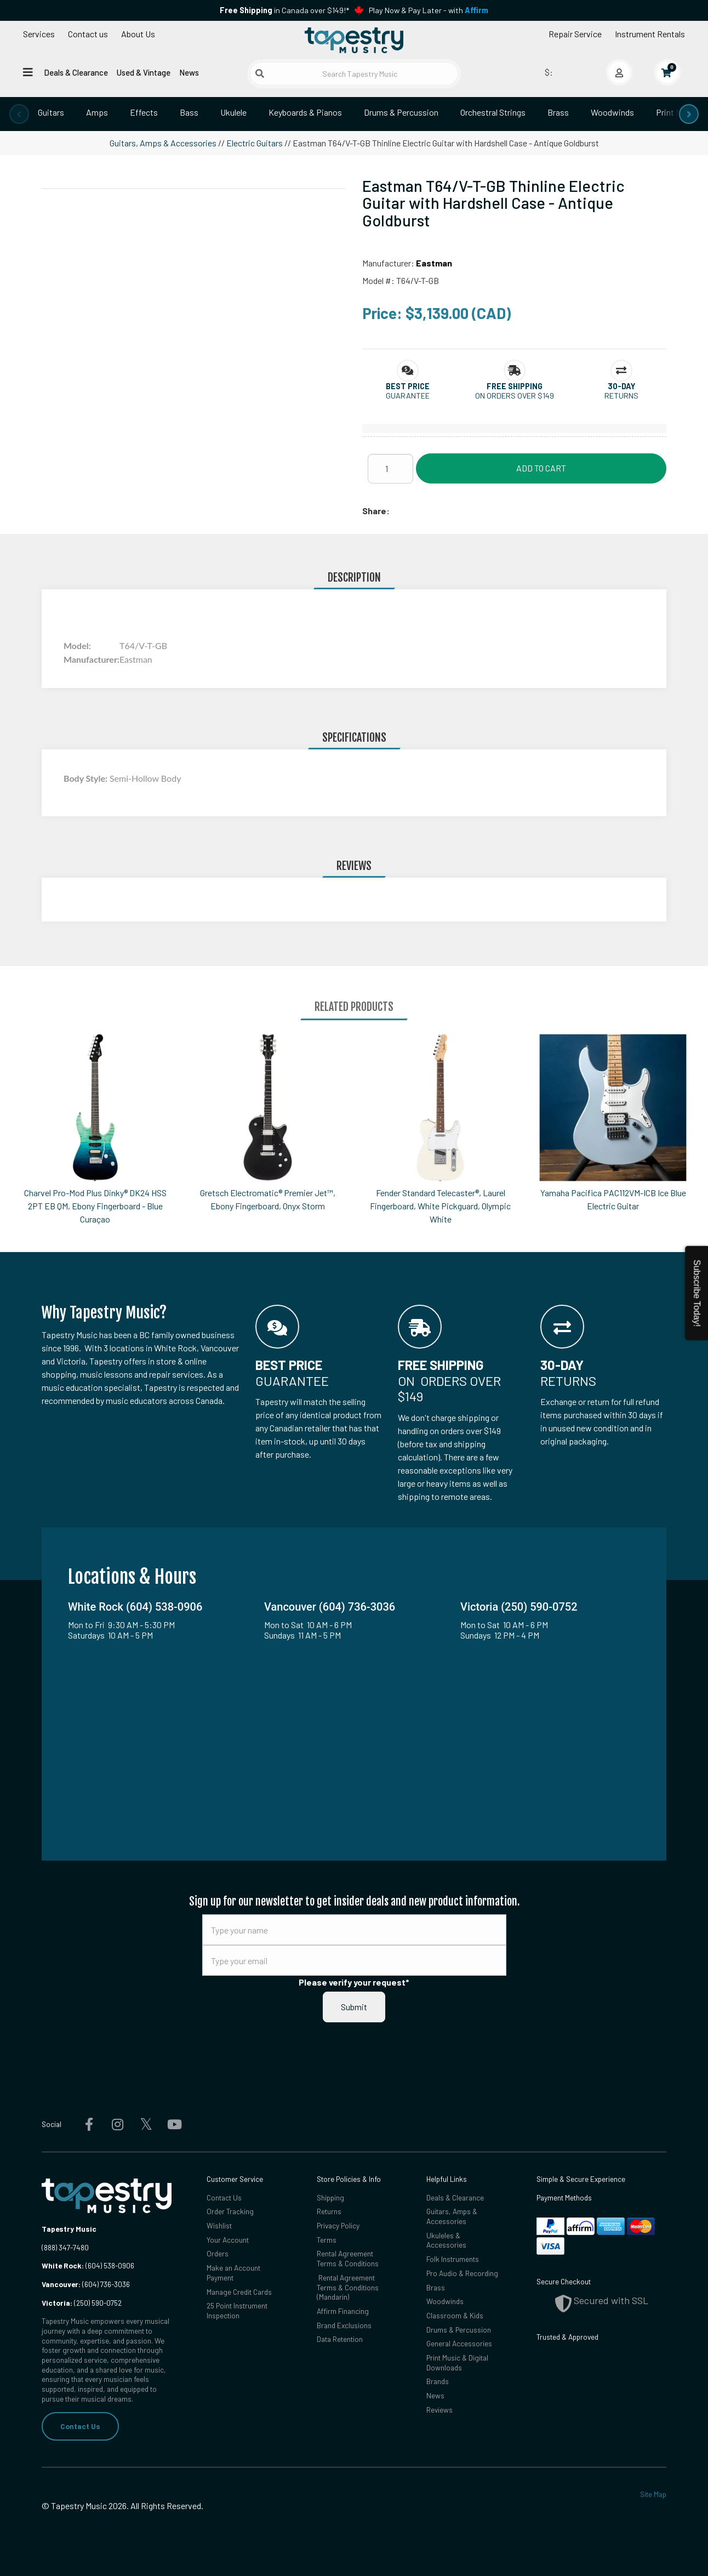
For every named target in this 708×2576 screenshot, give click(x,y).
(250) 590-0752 (82, 2302)
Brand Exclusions (344, 2325)
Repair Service (575, 34)
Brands (437, 2381)
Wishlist (219, 2225)
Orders (218, 2253)
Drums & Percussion (401, 112)
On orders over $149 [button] (514, 395)
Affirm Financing (343, 2311)
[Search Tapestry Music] (354, 74)
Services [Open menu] (39, 34)
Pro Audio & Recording (462, 2273)
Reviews (439, 2409)
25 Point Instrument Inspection (237, 2310)
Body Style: (87, 778)
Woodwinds (612, 112)
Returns (329, 2211)
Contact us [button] (88, 34)
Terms (326, 2239)
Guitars (51, 112)
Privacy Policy (338, 2225)
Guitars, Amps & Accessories (163, 143)
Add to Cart (541, 468)
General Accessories (459, 2343)
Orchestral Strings (493, 112)
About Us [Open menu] (138, 34)
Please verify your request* (354, 1982)
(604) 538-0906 (88, 2265)
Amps (97, 112)
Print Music (676, 112)
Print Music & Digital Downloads (457, 2362)
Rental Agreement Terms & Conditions (348, 2258)
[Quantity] (390, 469)
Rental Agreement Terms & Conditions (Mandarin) (348, 2287)
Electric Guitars (254, 143)
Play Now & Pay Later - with (428, 10)
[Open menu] (27, 71)
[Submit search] (259, 73)
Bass (189, 112)
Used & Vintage (143, 72)
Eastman (434, 263)
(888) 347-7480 (65, 2247)
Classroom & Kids (454, 2315)
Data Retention (340, 2339)
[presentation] (19, 114)
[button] (408, 386)
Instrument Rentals (650, 34)
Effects (144, 112)
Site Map (653, 2494)
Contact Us (80, 2426)
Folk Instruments (452, 2259)
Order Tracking (230, 2211)
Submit (354, 2006)
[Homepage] (354, 40)
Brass (558, 112)
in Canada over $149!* (284, 10)
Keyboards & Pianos (305, 112)
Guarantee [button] (408, 395)
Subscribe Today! (696, 1292)
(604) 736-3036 (86, 2284)
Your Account (228, 2239)
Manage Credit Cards (239, 2291)
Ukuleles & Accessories (446, 2240)
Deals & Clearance (76, 72)
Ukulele (233, 112)
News (189, 72)
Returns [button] (621, 395)
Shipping (330, 2197)
